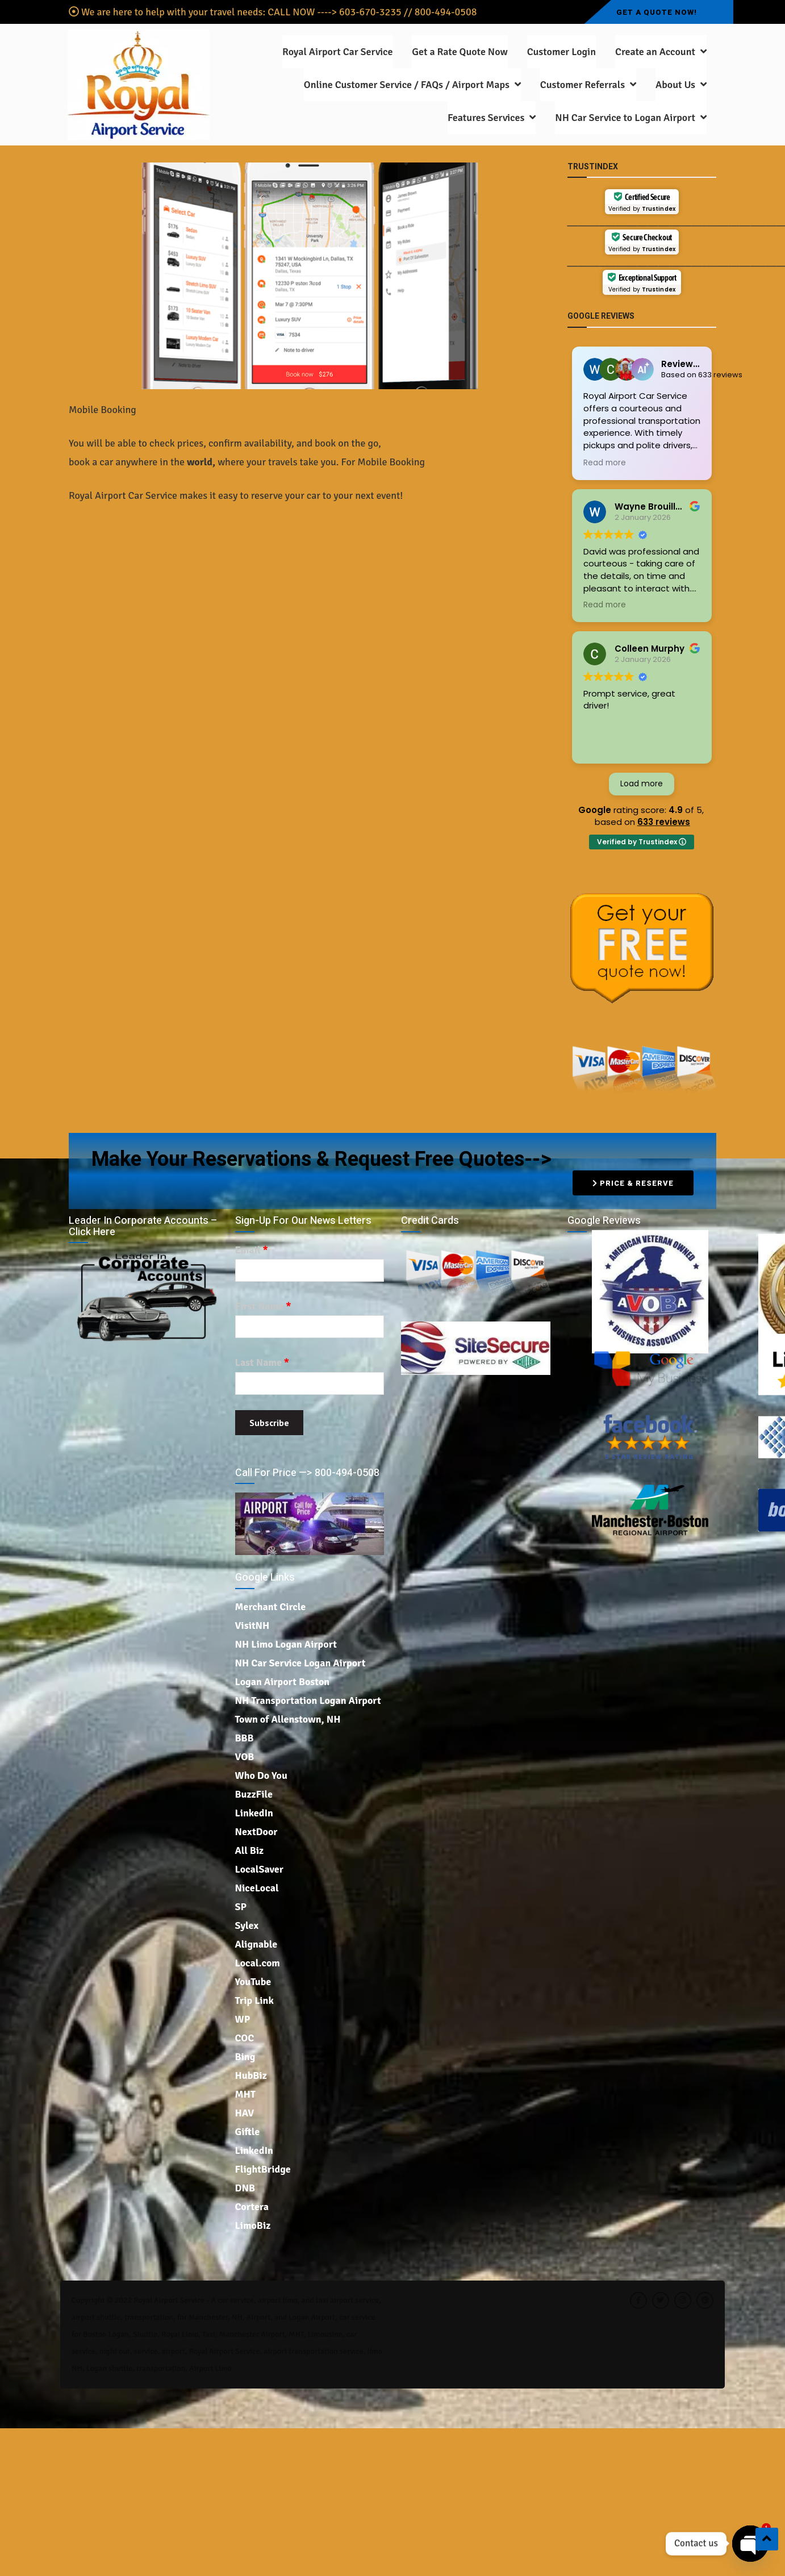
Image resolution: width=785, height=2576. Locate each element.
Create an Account (655, 51)
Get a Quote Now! (656, 12)
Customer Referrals (582, 84)
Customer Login (561, 51)
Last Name (262, 1363)
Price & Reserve (633, 1183)
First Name (263, 1306)
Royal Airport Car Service (337, 51)
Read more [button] (604, 463)
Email (251, 1250)
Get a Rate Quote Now (459, 51)
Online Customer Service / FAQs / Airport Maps (407, 84)
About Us (675, 84)
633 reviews (663, 822)
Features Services (486, 117)
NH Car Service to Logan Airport (625, 117)
